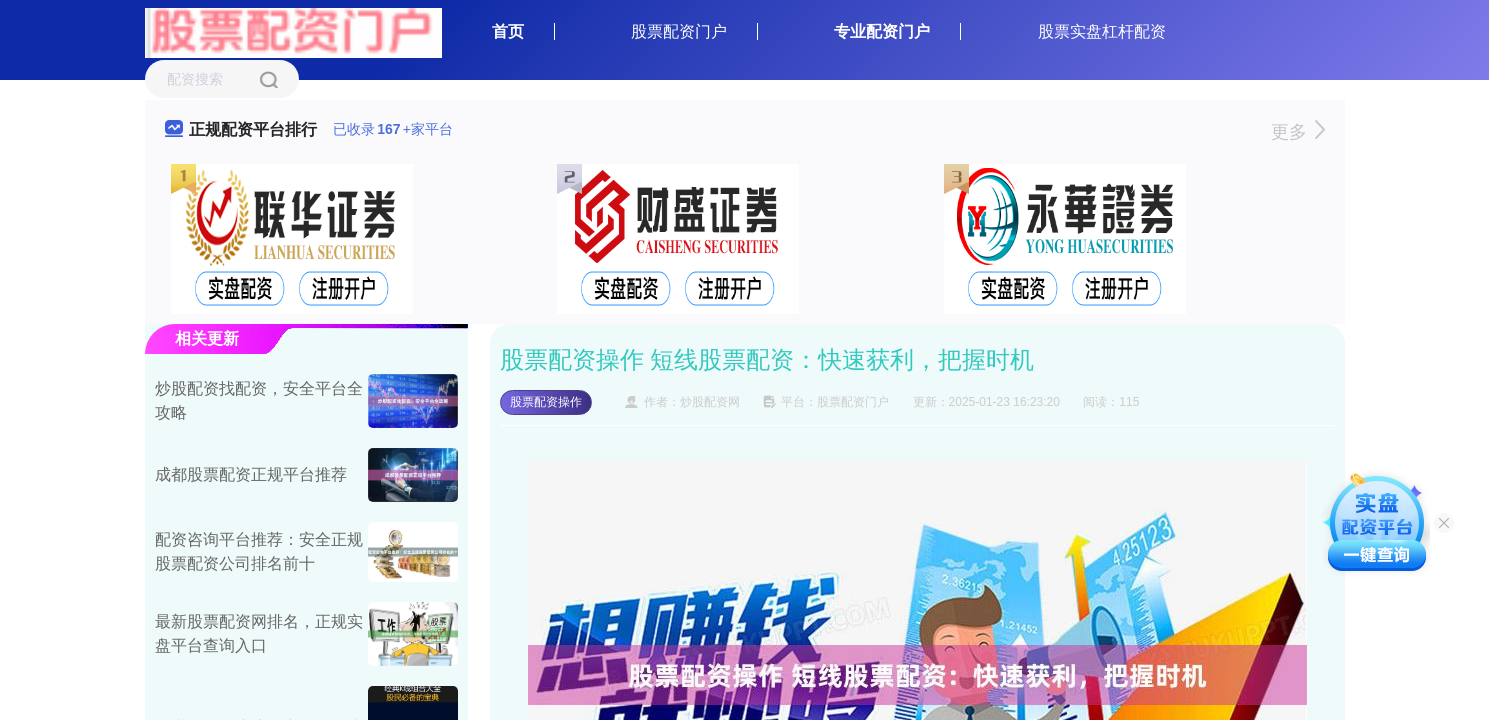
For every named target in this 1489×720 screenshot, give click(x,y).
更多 (1297, 132)
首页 (508, 31)
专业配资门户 (882, 31)
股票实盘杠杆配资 (1102, 31)
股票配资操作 (546, 402)
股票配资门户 (679, 31)
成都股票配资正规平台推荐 (251, 474)
